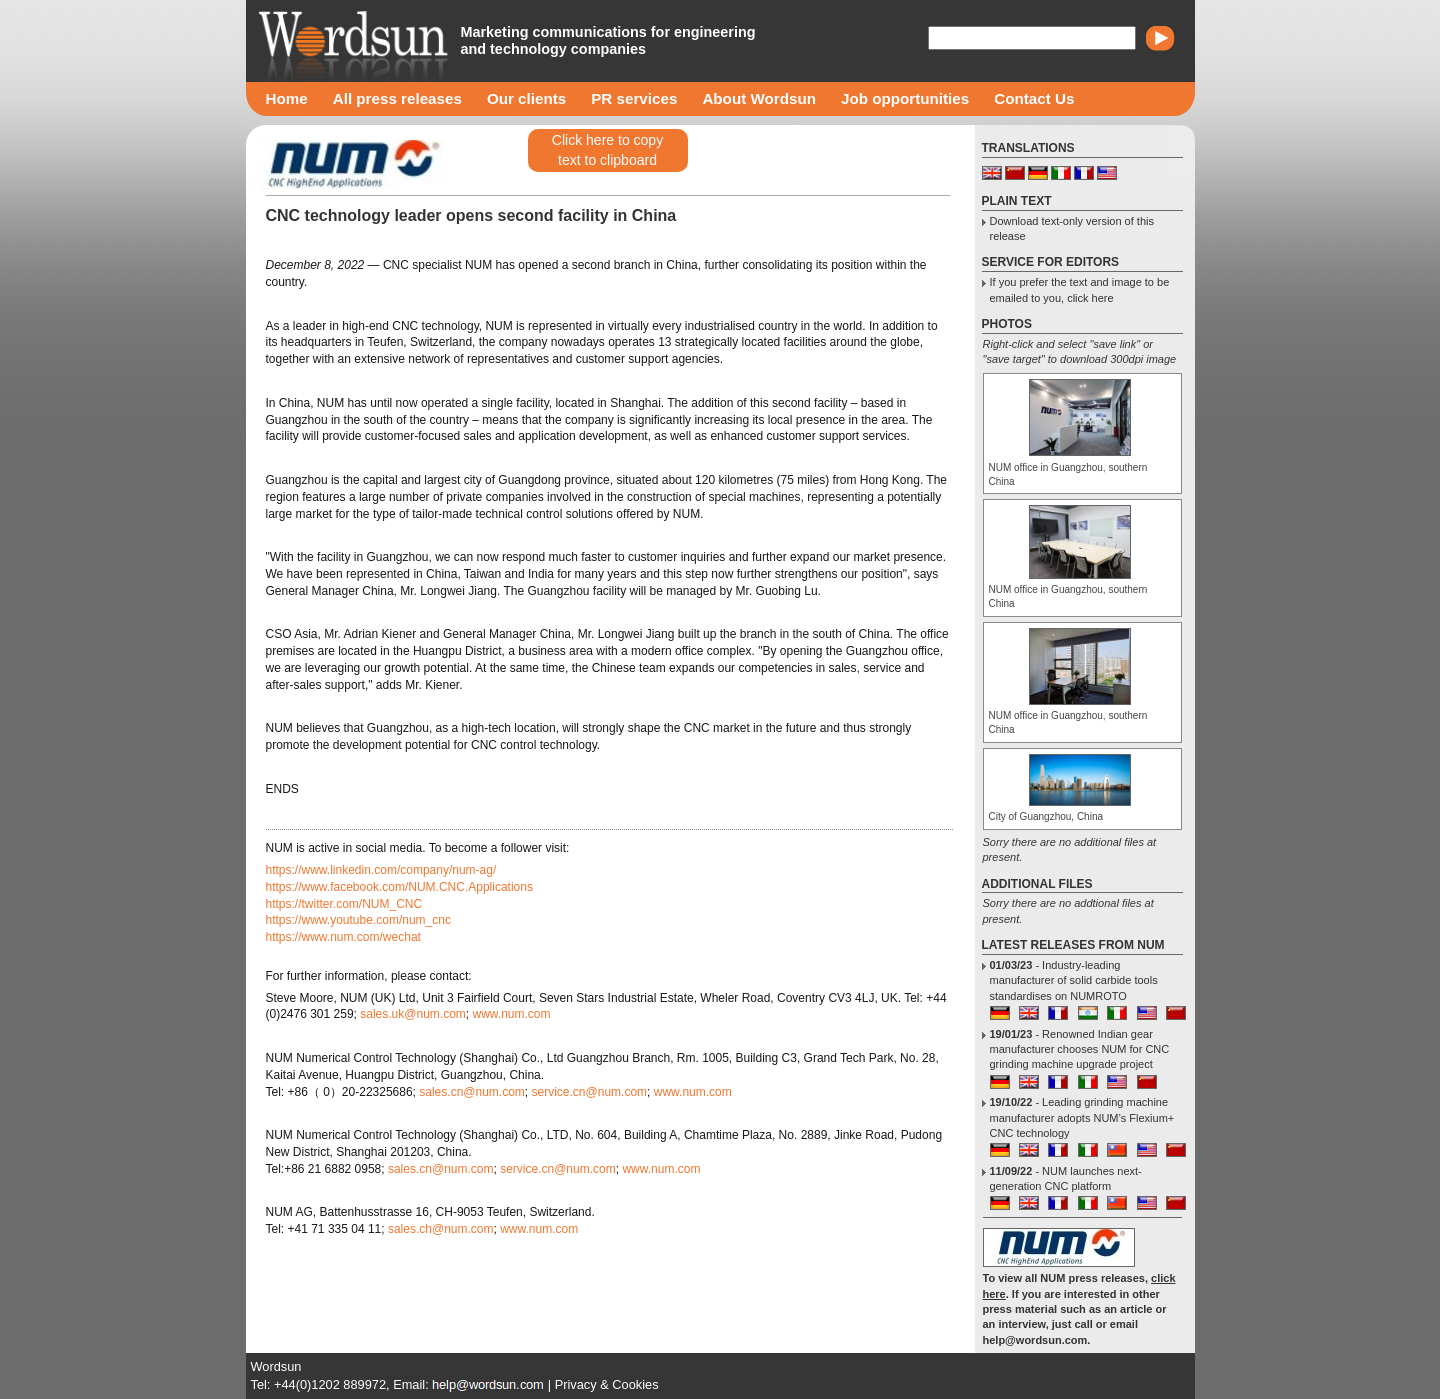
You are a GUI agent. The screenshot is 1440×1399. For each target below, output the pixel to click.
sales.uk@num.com (413, 1014)
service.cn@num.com (590, 1092)
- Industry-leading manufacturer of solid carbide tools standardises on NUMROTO (1074, 980)
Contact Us (1034, 98)
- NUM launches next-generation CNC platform (1066, 1178)
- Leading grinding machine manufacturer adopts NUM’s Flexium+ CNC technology (1082, 1117)
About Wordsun (759, 98)
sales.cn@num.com (472, 1092)
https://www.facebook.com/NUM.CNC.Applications (399, 887)
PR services (634, 98)
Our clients (526, 98)
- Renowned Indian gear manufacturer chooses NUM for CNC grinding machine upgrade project (1080, 1049)
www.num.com (511, 1014)
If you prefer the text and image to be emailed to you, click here (1080, 289)
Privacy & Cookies (607, 1384)
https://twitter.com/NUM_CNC (344, 904)
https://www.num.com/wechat (343, 937)
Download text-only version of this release (1072, 228)
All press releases (397, 98)
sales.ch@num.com (441, 1229)
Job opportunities (905, 98)
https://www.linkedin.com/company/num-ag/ (381, 870)
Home (287, 98)
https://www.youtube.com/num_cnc (358, 920)
